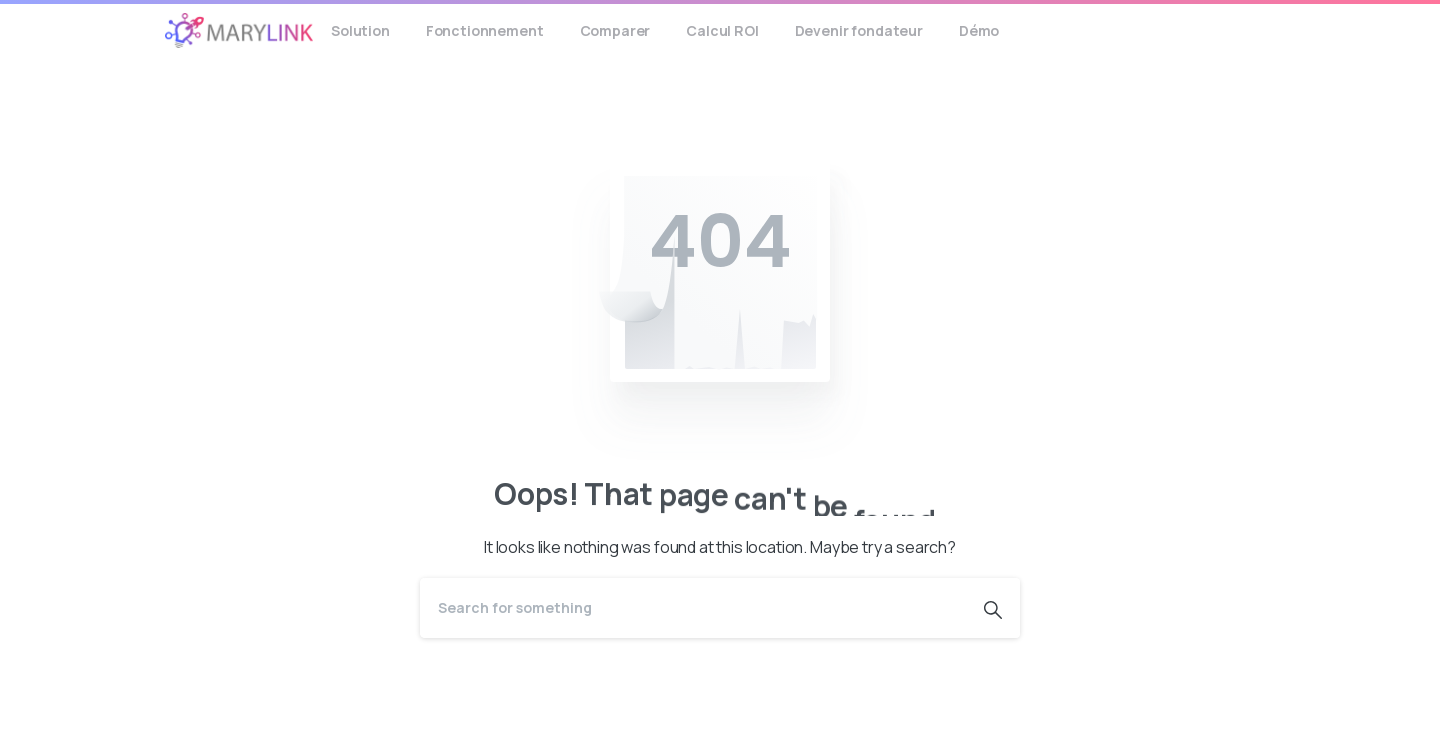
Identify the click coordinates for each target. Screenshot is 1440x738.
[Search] (693, 608)
